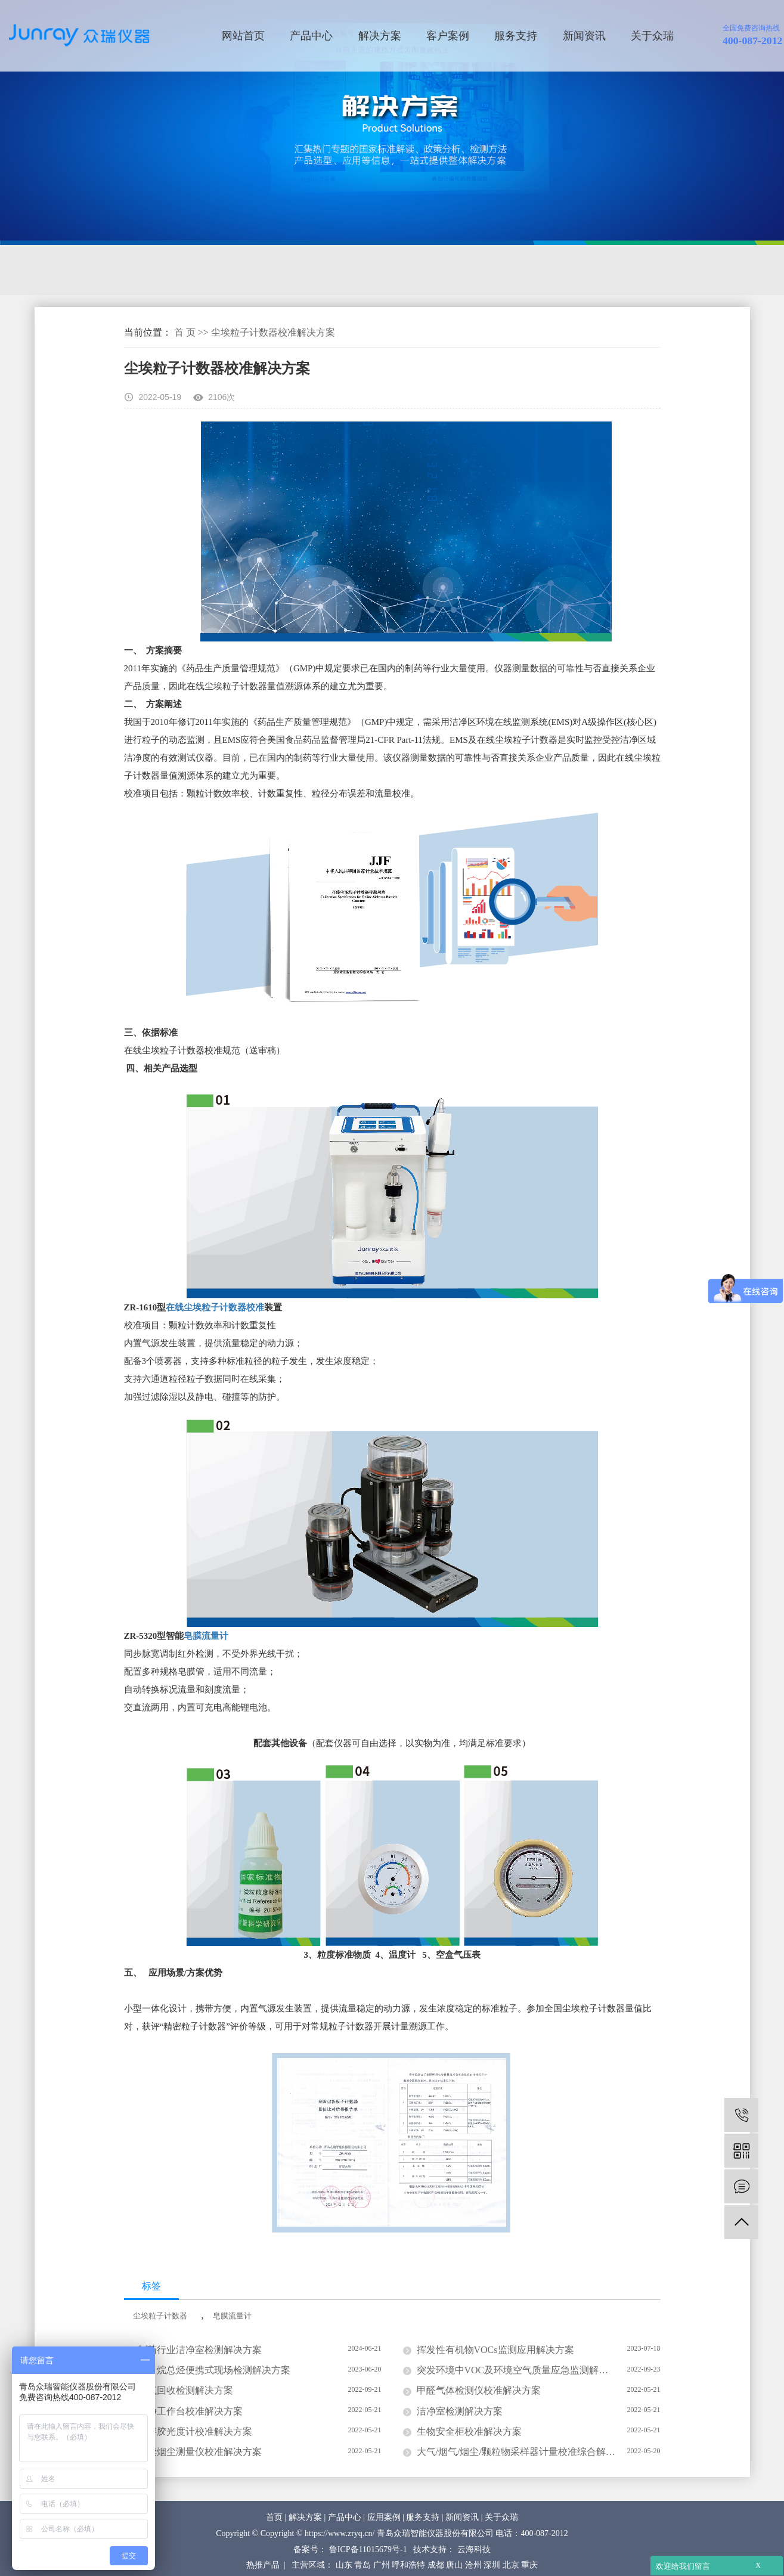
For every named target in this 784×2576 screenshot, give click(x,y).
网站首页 (243, 36)
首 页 (185, 332)
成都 (435, 2564)
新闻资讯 (584, 36)
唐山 (454, 2564)
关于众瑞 (652, 36)
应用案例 (384, 2517)
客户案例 (447, 36)
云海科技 (474, 2549)
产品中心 (311, 36)
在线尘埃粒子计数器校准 (215, 1307)
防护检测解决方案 (456, 270)
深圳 (492, 2564)
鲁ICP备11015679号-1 (368, 2549)
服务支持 (515, 36)
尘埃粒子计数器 (160, 2315)
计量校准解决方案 (345, 270)
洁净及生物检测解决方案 (217, 270)
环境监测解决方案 (89, 270)
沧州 (473, 2564)
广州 (381, 2564)
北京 (511, 2564)
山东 (344, 2564)
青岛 (362, 2564)
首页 (274, 2517)
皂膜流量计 (206, 1636)
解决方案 (379, 36)
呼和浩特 (408, 2564)
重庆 (529, 2564)
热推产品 (263, 2564)
